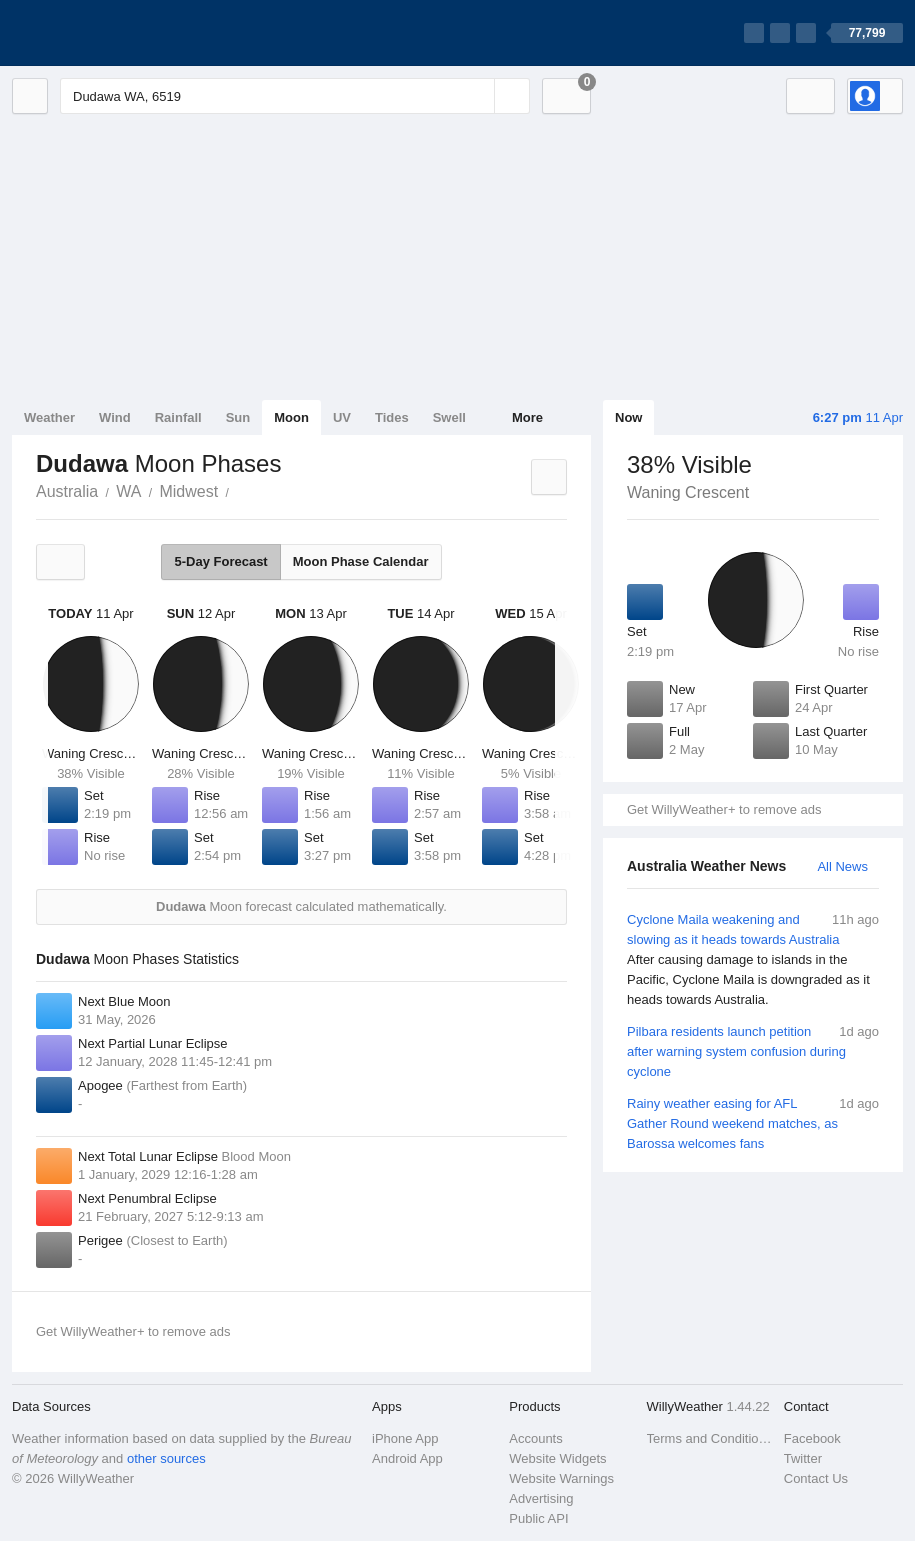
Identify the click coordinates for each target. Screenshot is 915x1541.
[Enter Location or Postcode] (295, 96)
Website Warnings (561, 1478)
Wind (115, 417)
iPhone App (405, 1438)
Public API (538, 1518)
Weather (49, 417)
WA (128, 491)
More (527, 417)
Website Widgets (557, 1458)
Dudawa (240, 490)
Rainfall (178, 417)
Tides (392, 417)
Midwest (188, 491)
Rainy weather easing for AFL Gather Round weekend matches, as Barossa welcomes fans (753, 1122)
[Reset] (477, 96)
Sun (238, 417)
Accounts (535, 1438)
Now (628, 417)
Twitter (803, 1458)
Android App (407, 1458)
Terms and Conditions (709, 1438)
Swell (449, 417)
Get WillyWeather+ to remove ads (724, 809)
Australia (67, 491)
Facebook (812, 1438)
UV (342, 417)
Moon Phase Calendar (361, 561)
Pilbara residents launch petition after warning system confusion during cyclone (753, 1050)
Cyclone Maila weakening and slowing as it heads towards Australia (753, 960)
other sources (166, 1458)
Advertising (541, 1498)
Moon (291, 417)
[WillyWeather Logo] (106, 33)
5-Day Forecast (220, 561)
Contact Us (816, 1478)
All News (842, 866)
